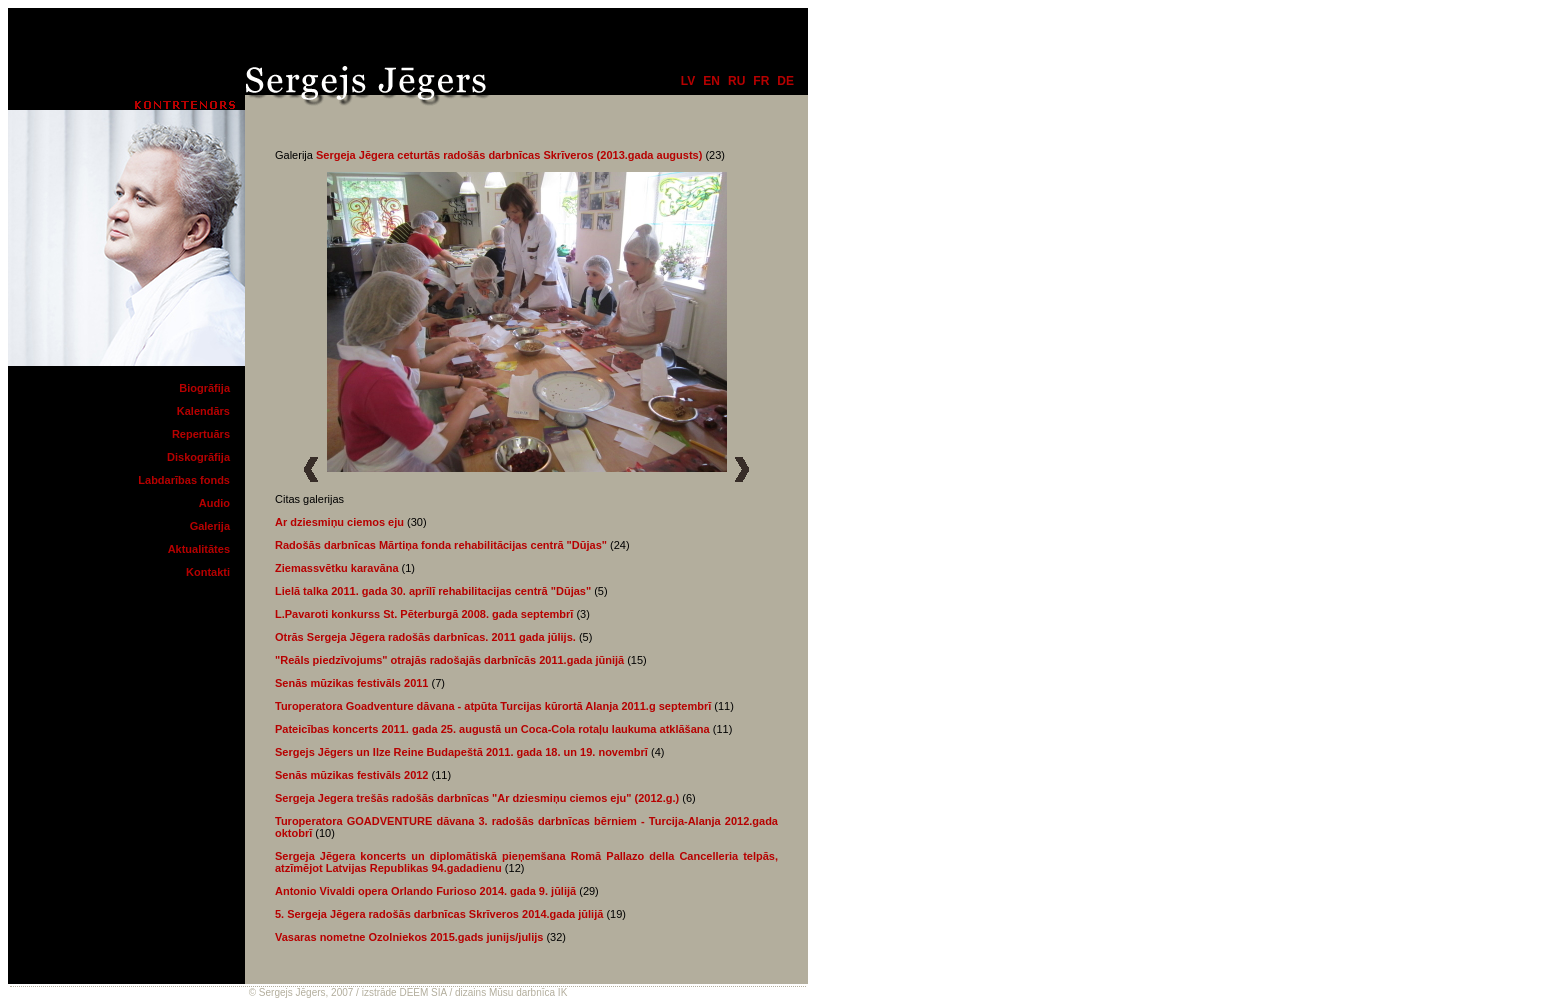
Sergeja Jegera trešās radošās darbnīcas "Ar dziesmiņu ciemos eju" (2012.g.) (477, 798)
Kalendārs (203, 411)
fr (761, 81)
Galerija (210, 526)
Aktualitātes (199, 549)
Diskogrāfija (198, 457)
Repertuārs (201, 434)
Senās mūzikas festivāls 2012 (351, 775)
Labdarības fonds (184, 480)
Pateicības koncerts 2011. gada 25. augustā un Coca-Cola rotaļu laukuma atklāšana (492, 729)
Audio (214, 503)
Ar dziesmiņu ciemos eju (339, 522)
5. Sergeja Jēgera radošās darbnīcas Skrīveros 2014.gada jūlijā (439, 914)
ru (736, 81)
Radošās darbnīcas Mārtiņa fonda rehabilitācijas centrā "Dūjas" (442, 545)
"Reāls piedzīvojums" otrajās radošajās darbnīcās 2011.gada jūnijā (449, 660)
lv (688, 81)
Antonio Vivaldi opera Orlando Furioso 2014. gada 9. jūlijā (425, 891)
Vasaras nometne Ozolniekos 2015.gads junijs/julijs (409, 937)
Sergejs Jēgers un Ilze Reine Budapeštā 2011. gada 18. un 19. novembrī (461, 752)
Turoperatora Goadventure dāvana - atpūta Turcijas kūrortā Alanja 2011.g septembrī (493, 706)
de (785, 81)
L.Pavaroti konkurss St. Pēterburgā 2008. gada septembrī (424, 614)
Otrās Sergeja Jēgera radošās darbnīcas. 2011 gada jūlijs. (425, 637)
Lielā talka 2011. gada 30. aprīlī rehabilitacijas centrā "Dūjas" (433, 591)
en (711, 81)
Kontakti (208, 572)
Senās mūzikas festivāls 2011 (351, 683)
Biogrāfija (204, 388)
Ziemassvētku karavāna (337, 568)
